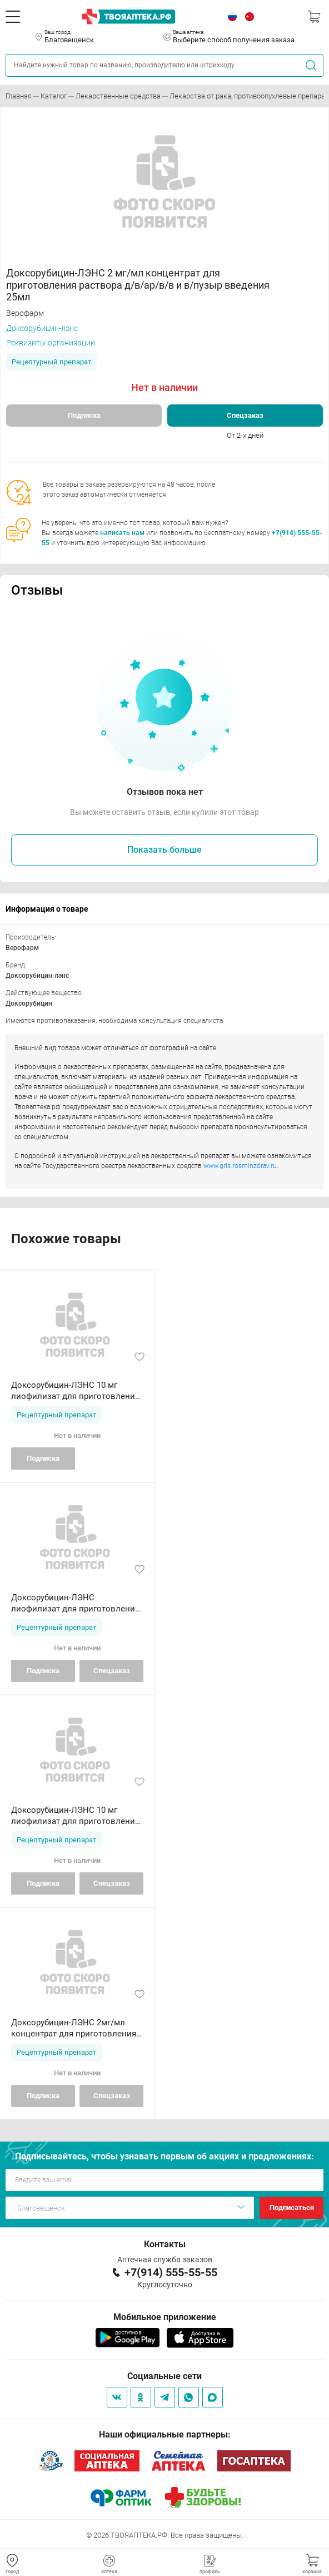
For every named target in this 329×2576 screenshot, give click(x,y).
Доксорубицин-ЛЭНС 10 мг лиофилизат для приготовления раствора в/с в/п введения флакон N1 (75, 1391)
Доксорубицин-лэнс (42, 328)
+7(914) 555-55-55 (170, 2272)
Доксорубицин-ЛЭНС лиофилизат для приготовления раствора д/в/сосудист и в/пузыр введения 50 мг (75, 1603)
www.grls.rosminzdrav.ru (240, 1166)
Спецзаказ (245, 415)
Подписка (84, 415)
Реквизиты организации (50, 342)
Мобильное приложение (164, 2317)
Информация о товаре (47, 908)
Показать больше (164, 849)
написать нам (122, 533)
